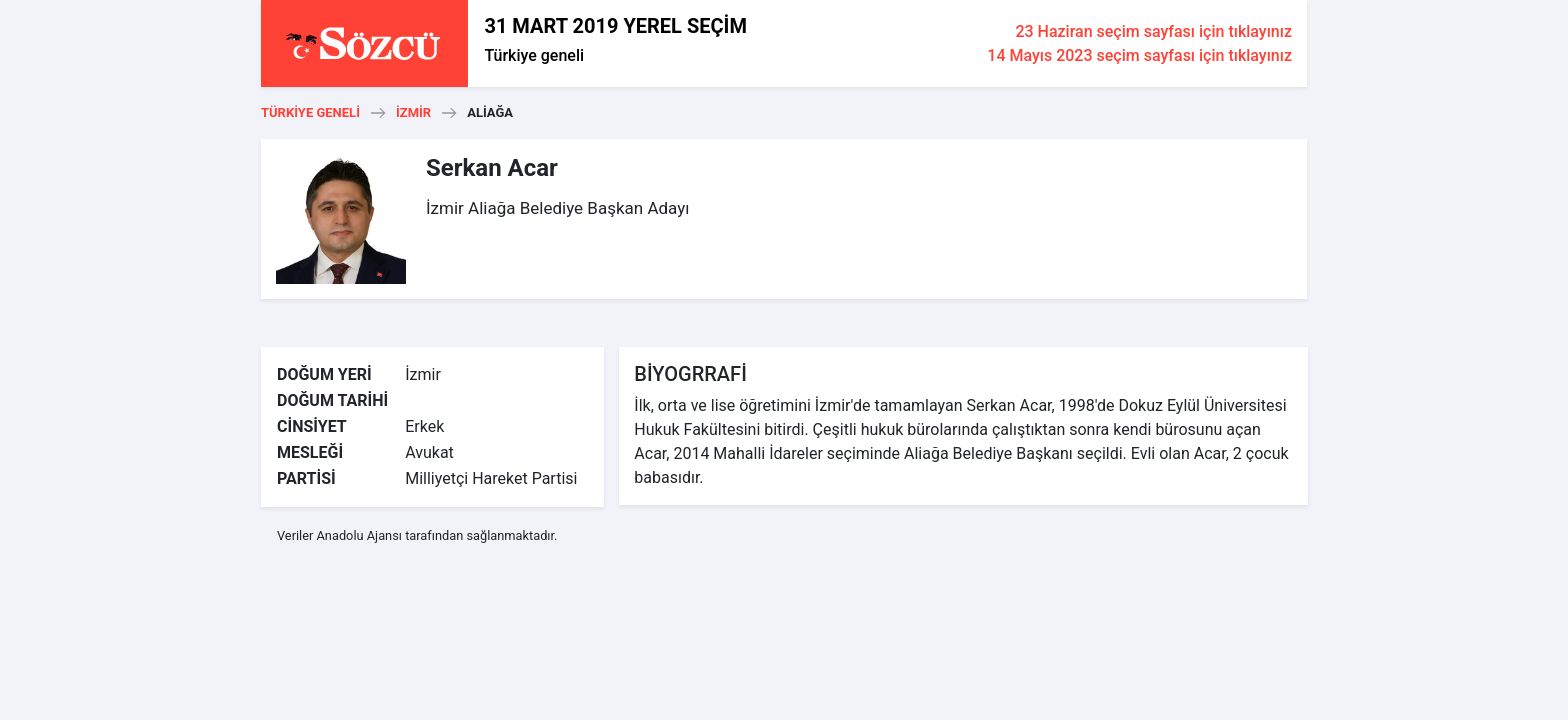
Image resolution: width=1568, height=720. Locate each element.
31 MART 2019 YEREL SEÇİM (615, 26)
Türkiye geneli (534, 55)
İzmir (413, 112)
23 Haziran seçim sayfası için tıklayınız (1153, 31)
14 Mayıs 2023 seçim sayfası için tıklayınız (1139, 55)
